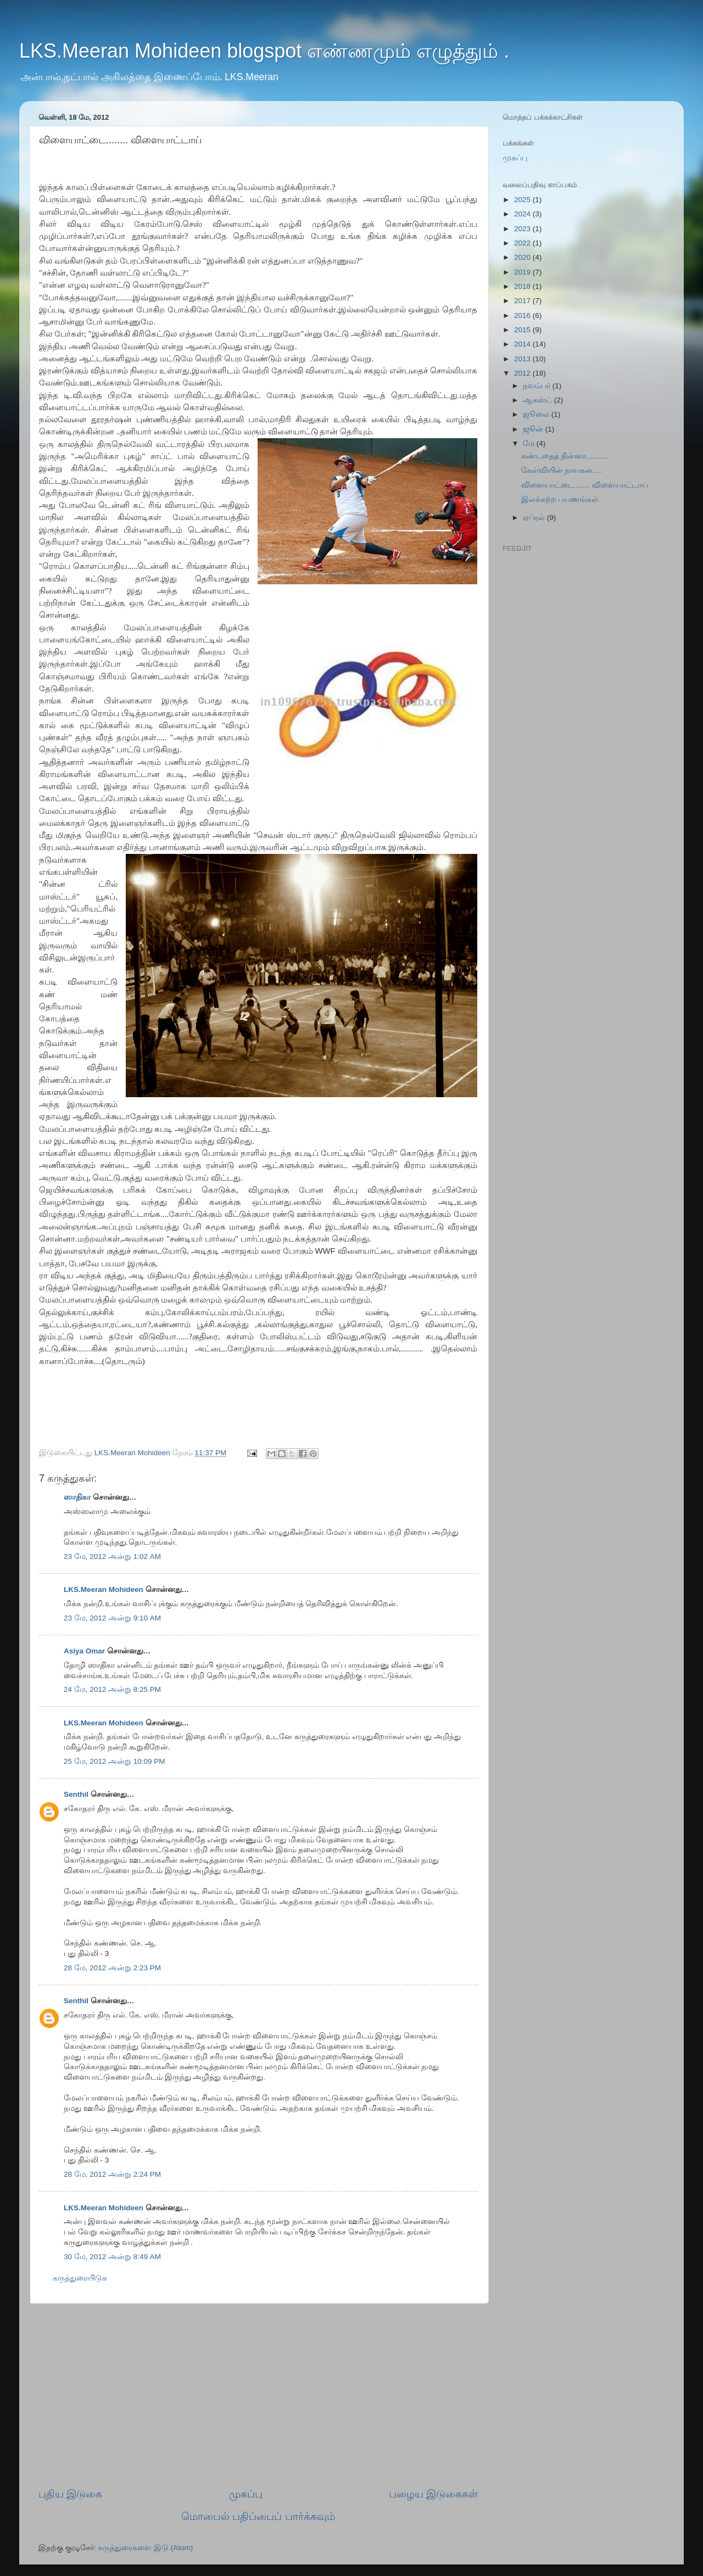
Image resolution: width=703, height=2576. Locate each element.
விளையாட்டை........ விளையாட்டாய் (585, 485)
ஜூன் (534, 429)
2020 (523, 257)
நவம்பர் (538, 386)
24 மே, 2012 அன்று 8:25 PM (112, 1689)
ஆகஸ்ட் (538, 400)
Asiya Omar (84, 1651)
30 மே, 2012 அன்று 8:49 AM (112, 2257)
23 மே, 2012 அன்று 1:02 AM (112, 1556)
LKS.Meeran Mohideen (103, 1589)
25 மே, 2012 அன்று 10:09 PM (114, 1761)
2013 (523, 359)
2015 (523, 330)
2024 (523, 214)
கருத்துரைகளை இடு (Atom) (145, 2548)
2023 (523, 229)
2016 (523, 315)
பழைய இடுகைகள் (433, 2494)
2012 (523, 373)
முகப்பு (246, 2494)
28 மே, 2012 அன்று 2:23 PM (112, 1968)
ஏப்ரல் (535, 517)
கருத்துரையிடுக (80, 2278)
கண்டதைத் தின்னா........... (565, 456)
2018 (523, 286)
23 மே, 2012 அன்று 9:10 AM (112, 1618)
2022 (523, 243)
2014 (523, 344)
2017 (523, 301)
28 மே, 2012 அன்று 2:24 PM (112, 2174)
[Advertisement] (258, 2395)
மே (530, 443)
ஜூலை (537, 414)
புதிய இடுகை (70, 2494)
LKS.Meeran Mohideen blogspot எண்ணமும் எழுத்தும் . (264, 51)
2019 (523, 272)
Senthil (76, 1794)
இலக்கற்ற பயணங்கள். (561, 499)
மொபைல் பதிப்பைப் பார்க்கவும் (258, 2516)
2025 (523, 199)
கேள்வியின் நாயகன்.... (561, 470)
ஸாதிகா (77, 1497)
